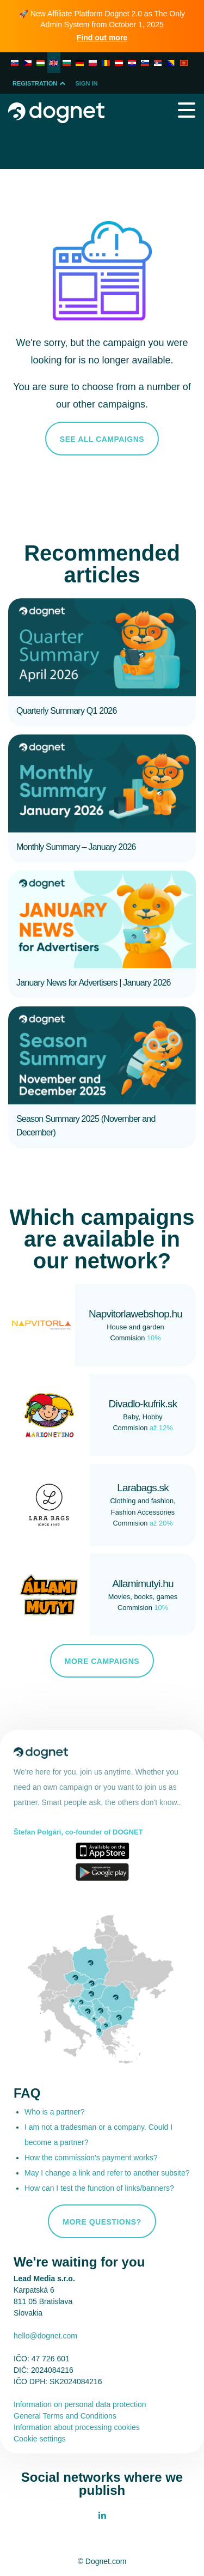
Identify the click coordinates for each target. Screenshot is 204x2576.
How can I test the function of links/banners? (99, 2188)
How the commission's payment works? (91, 2157)
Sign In (87, 83)
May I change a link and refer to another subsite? (107, 2172)
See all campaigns (102, 439)
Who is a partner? (54, 2111)
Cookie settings (40, 2438)
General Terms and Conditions (65, 2415)
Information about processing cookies (77, 2427)
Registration (40, 83)
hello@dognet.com (45, 2335)
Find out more (102, 37)
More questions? (102, 2221)
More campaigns (102, 1661)
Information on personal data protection (80, 2404)
